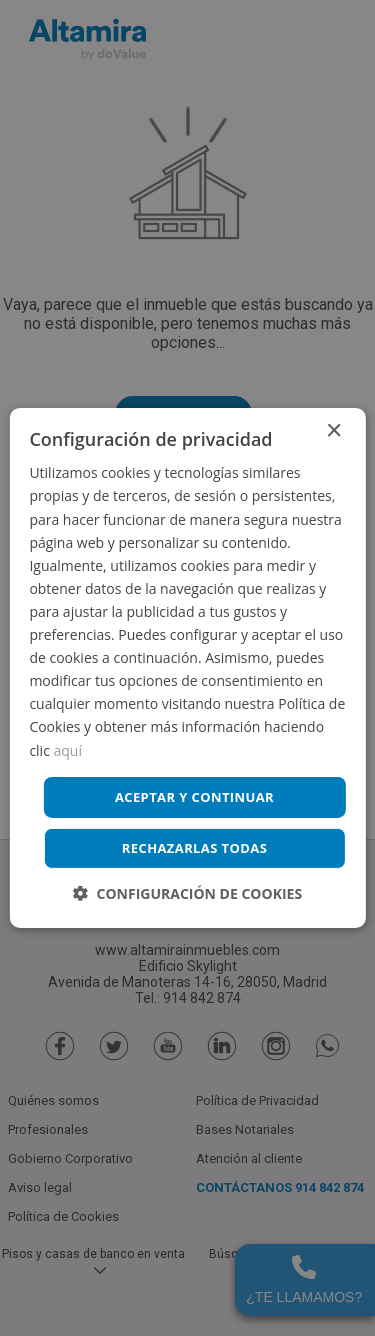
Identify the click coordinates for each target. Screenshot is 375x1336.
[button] (187, 893)
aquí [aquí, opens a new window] (68, 749)
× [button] (333, 431)
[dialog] (187, 668)
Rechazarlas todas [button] (194, 848)
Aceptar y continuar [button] (194, 797)
